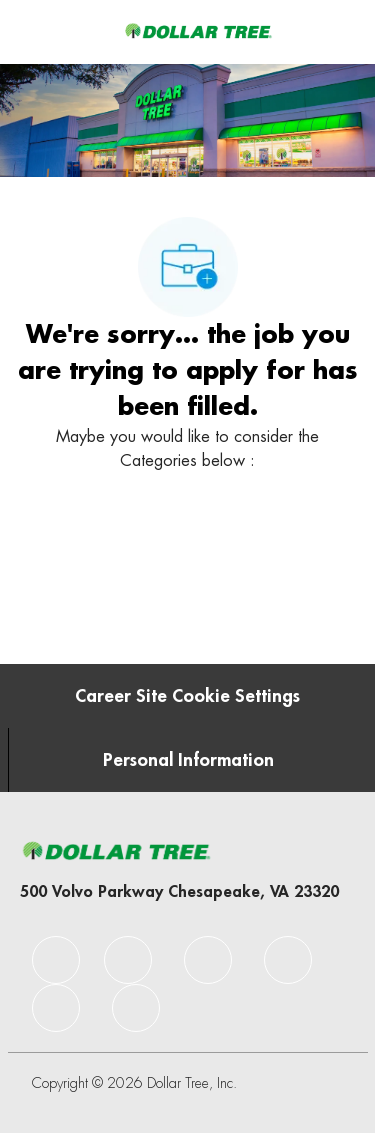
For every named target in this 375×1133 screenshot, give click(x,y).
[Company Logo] (198, 31)
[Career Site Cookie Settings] (187, 696)
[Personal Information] (188, 760)
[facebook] (56, 960)
